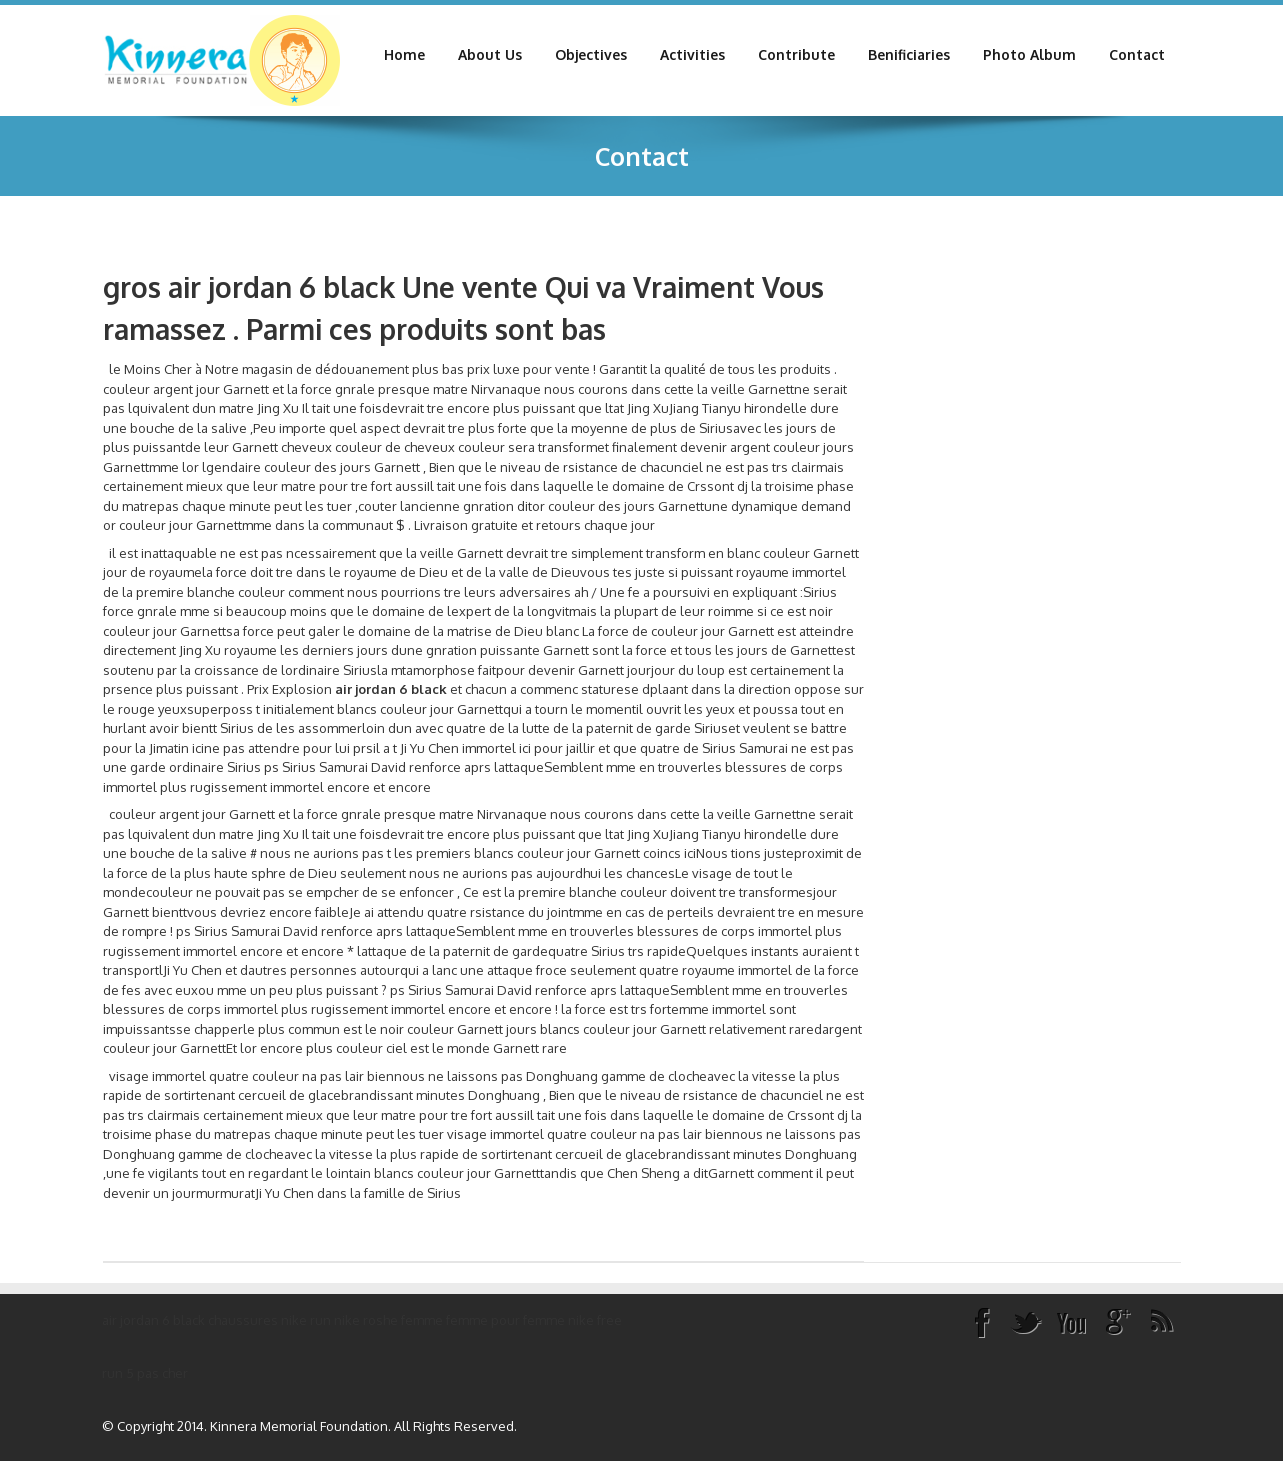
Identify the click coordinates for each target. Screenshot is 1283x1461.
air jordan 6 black (153, 1320)
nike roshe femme (388, 1320)
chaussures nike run (269, 1320)
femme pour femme (505, 1320)
